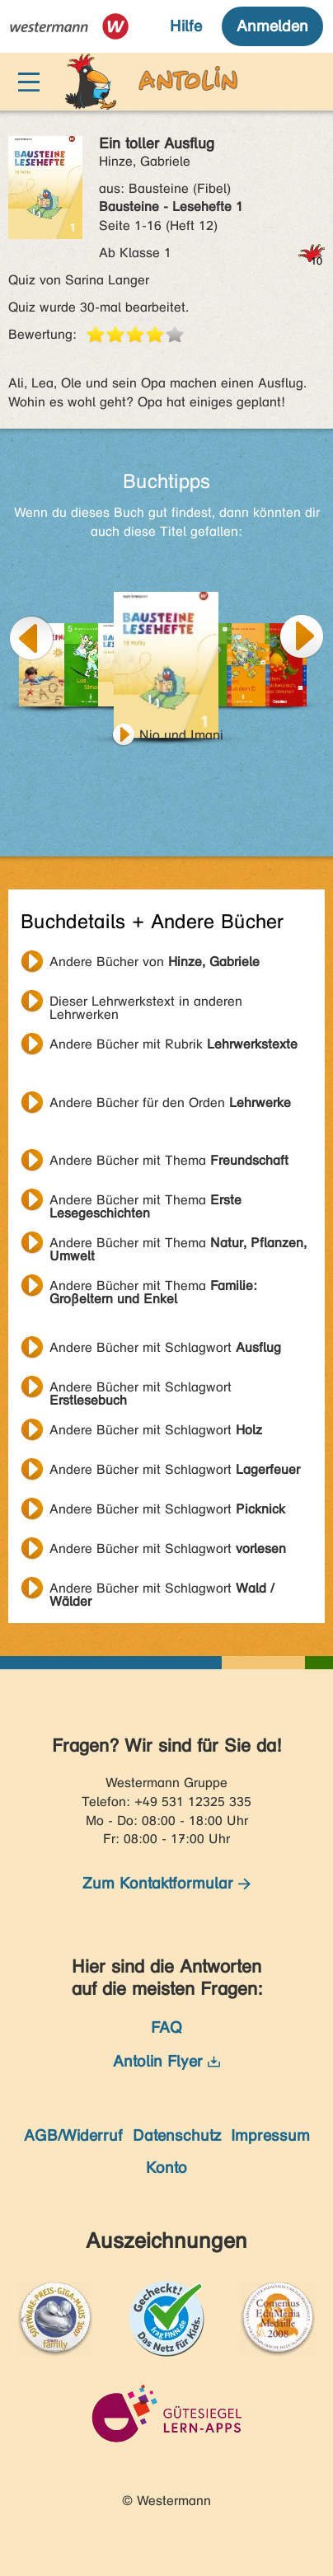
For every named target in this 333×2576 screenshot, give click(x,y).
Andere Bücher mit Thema (168, 1160)
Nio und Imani (181, 735)
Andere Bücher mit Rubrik (173, 1044)
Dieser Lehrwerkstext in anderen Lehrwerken (145, 1003)
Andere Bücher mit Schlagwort (165, 1347)
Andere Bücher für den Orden (170, 1102)
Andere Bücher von (154, 961)
